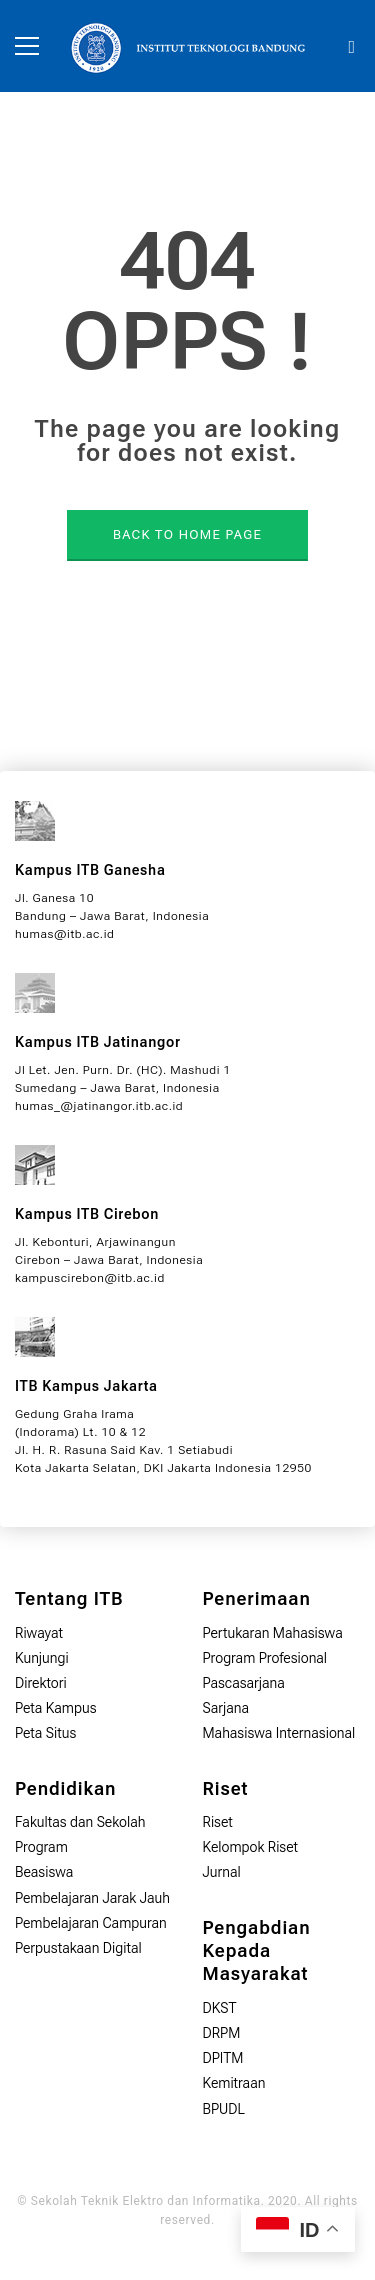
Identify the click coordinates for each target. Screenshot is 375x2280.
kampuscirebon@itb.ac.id (90, 1278)
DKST (220, 2008)
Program (41, 1847)
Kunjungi (42, 1658)
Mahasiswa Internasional (279, 1733)
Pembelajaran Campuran (91, 1923)
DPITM (223, 2058)
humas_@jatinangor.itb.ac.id (99, 1106)
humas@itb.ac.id (64, 934)
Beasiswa (44, 1872)
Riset (218, 1822)
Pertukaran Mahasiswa (273, 1633)
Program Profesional (265, 1658)
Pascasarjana (244, 1683)
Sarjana (226, 1708)
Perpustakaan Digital (78, 1948)
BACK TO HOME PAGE (187, 534)
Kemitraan (234, 2083)
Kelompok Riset (251, 1847)
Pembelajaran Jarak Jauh (92, 1898)
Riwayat (39, 1633)
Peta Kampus (56, 1708)
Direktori (41, 1683)
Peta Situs (45, 1733)
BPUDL (224, 2109)
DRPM (222, 2033)
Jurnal (222, 1872)
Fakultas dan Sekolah (80, 1822)
